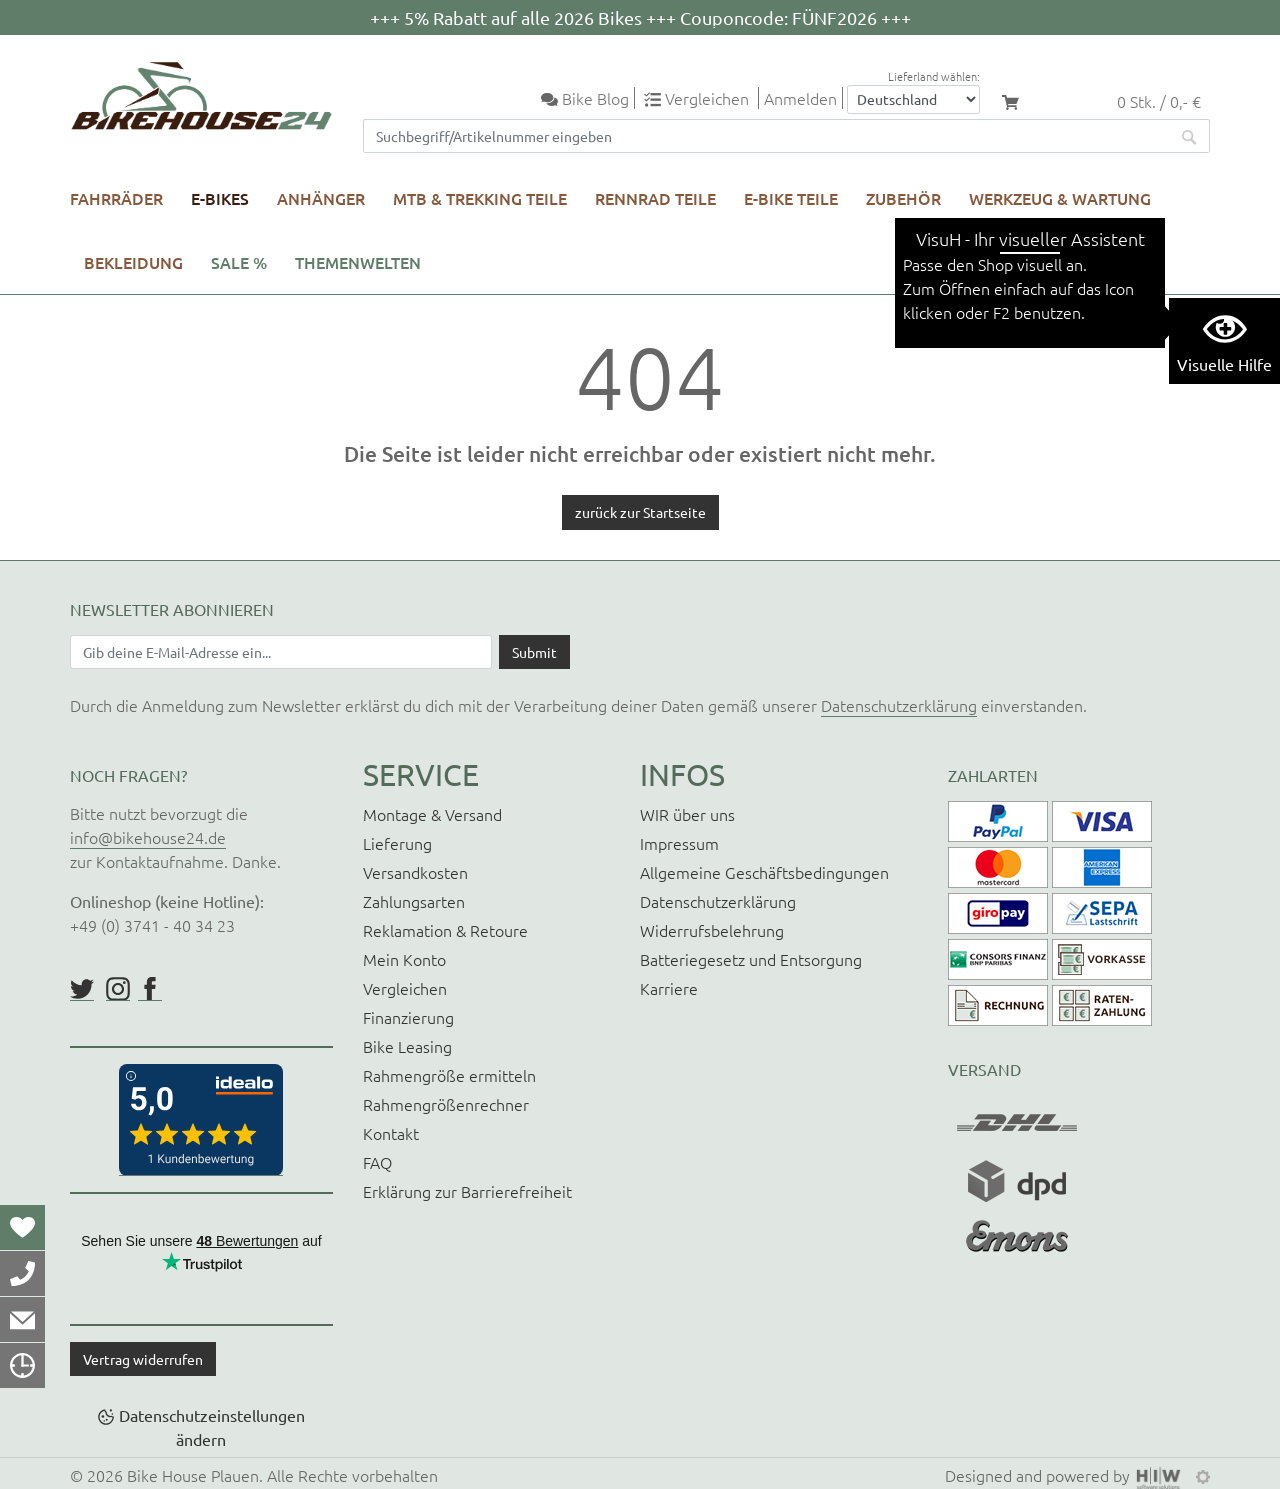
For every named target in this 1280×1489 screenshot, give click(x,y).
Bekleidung (133, 262)
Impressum (679, 843)
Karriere (669, 988)
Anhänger (321, 198)
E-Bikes (220, 198)
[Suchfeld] (767, 136)
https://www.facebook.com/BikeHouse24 (150, 989)
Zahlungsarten (414, 901)
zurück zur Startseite (640, 512)
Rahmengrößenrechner (446, 1104)
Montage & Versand (432, 814)
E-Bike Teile (791, 198)
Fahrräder (116, 198)
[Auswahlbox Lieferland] (913, 99)
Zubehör (903, 198)
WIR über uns (687, 814)
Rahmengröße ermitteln (449, 1075)
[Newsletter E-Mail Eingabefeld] (281, 652)
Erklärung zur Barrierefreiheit (467, 1191)
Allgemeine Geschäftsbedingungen (764, 872)
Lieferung (397, 843)
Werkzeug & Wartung (1060, 198)
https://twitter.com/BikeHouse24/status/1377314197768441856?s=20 (82, 989)
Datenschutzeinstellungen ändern (212, 1427)
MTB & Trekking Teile (480, 198)
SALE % (239, 262)
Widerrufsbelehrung (712, 930)
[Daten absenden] (534, 652)
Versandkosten (415, 872)
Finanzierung (408, 1017)
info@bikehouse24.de (148, 837)
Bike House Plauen (193, 1475)
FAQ (377, 1162)
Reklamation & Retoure (445, 930)
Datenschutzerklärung (899, 705)
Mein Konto (404, 959)
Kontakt (391, 1133)
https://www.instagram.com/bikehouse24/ (118, 989)
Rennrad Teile (655, 198)
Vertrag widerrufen (143, 1359)
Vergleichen (405, 988)
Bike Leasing (407, 1046)
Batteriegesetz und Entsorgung (751, 959)
